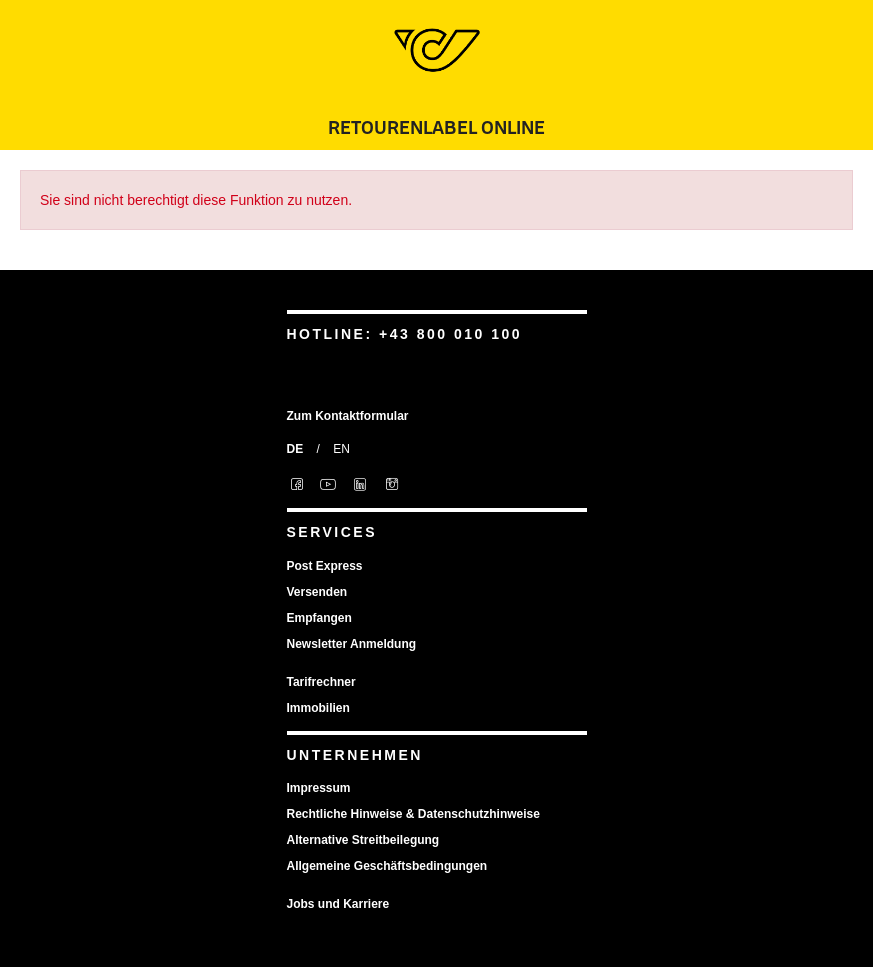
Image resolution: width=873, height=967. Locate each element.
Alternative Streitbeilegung (363, 840)
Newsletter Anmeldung (352, 644)
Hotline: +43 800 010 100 (405, 334)
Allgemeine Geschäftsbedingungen (387, 866)
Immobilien (318, 708)
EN (341, 449)
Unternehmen (355, 755)
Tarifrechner (321, 682)
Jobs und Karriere (338, 904)
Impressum (319, 788)
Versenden (317, 592)
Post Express (325, 566)
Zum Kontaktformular (348, 416)
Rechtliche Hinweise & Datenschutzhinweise (413, 814)
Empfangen (319, 618)
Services (332, 532)
